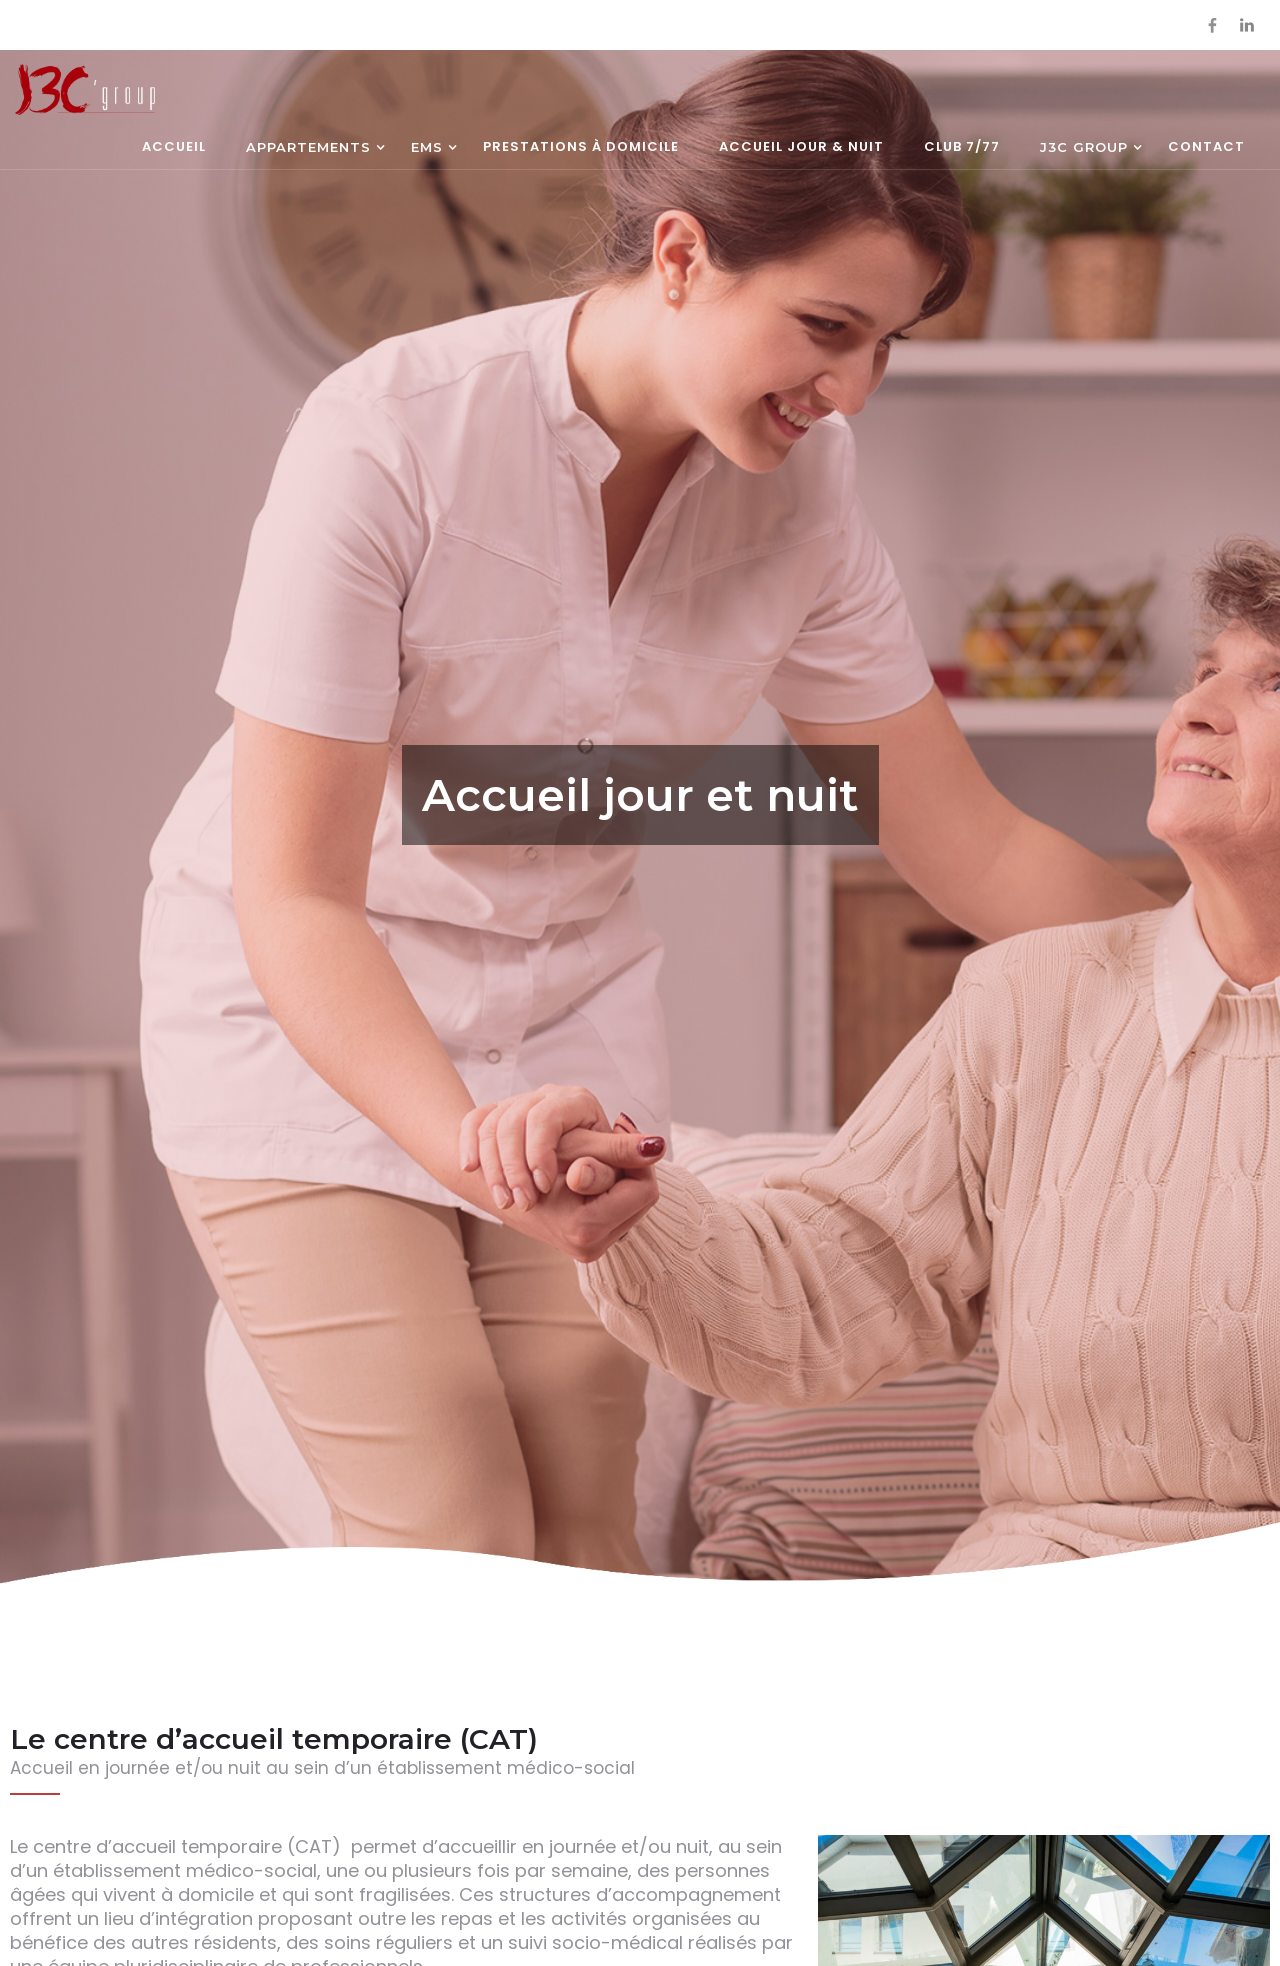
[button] (308, 149)
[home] (85, 89)
